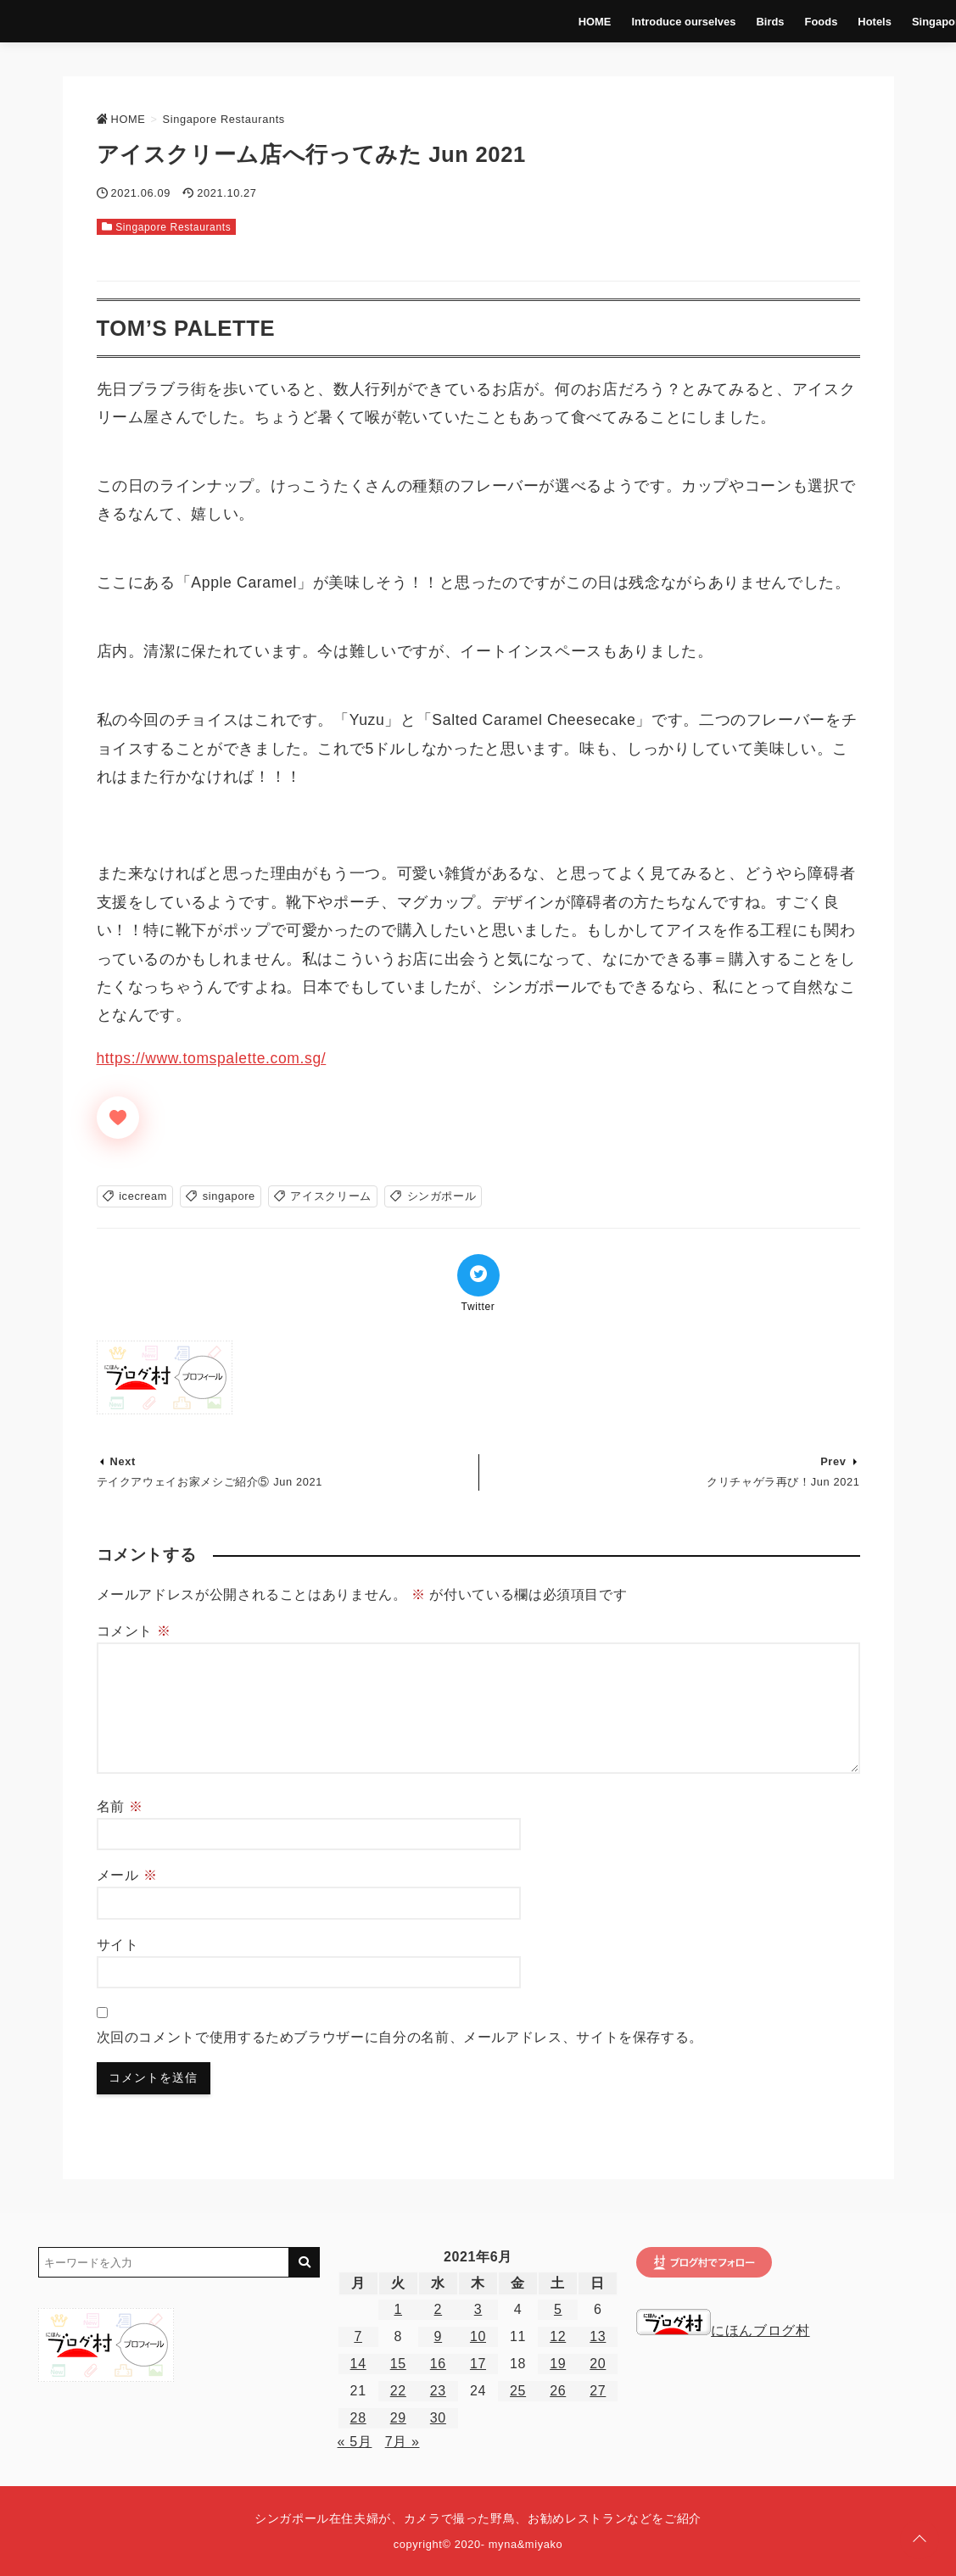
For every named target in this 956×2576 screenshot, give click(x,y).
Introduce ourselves (625, 20)
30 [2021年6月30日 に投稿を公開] (438, 2418)
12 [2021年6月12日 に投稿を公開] (558, 2336)
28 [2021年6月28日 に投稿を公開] (358, 2418)
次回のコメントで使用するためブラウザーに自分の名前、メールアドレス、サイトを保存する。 (400, 2037)
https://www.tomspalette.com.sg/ (212, 1058)
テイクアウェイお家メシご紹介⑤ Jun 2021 (210, 1481)
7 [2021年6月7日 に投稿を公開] (358, 2336)
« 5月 (355, 2441)
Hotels (813, 20)
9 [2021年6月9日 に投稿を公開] (438, 2336)
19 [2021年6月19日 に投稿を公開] (558, 2363)
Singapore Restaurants (173, 227)
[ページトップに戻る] (919, 2539)
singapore (229, 1196)
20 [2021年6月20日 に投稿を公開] (598, 2363)
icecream (143, 1196)
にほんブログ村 (722, 2330)
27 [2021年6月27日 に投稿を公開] (598, 2391)
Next (123, 1461)
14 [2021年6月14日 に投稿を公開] (358, 2363)
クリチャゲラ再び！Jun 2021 (783, 1481)
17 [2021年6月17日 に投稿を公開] (478, 2363)
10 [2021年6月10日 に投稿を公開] (478, 2336)
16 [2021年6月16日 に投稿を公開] (438, 2363)
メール (127, 1875)
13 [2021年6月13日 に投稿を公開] (598, 2336)
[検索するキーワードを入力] (163, 2262)
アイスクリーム (330, 1196)
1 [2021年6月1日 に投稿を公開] (398, 2309)
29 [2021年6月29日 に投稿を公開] (398, 2418)
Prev (833, 1461)
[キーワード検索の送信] (304, 2262)
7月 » (402, 2441)
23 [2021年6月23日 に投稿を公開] (438, 2391)
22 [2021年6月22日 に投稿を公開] (398, 2391)
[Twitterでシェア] (478, 1275)
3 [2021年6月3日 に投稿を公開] (478, 2309)
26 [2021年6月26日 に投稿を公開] (558, 2391)
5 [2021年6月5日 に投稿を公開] (558, 2309)
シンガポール (442, 1196)
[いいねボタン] (118, 1117)
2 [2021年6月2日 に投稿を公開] (438, 2309)
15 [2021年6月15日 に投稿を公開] (398, 2363)
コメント (134, 1631)
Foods (761, 20)
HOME (536, 20)
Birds (710, 20)
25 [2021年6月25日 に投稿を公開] (518, 2391)
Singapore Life (889, 20)
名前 (120, 1806)
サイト (118, 1945)
